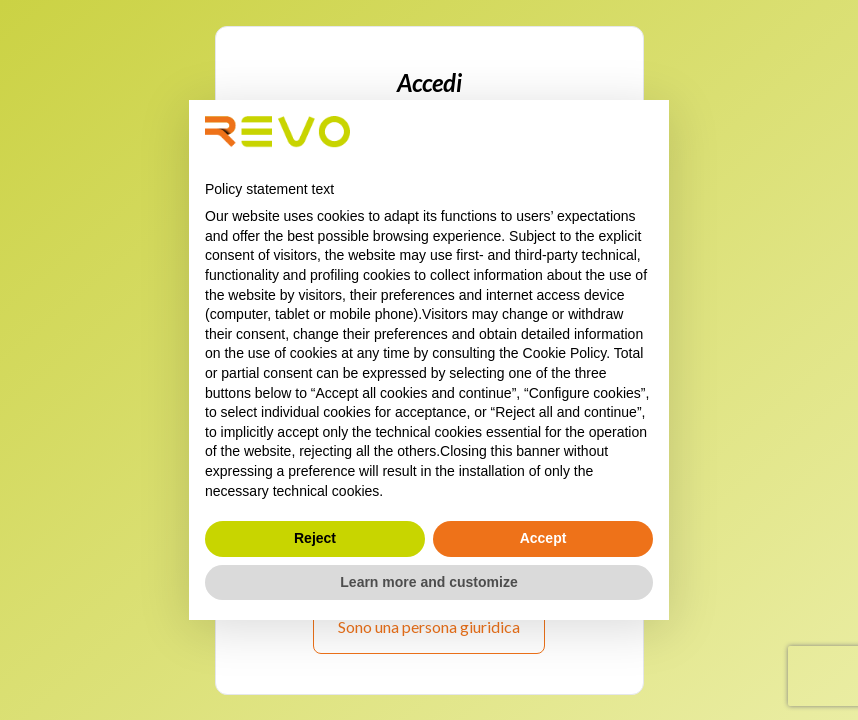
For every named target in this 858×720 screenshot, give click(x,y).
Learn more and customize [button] (428, 582)
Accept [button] (543, 538)
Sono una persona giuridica (429, 626)
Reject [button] (315, 538)
